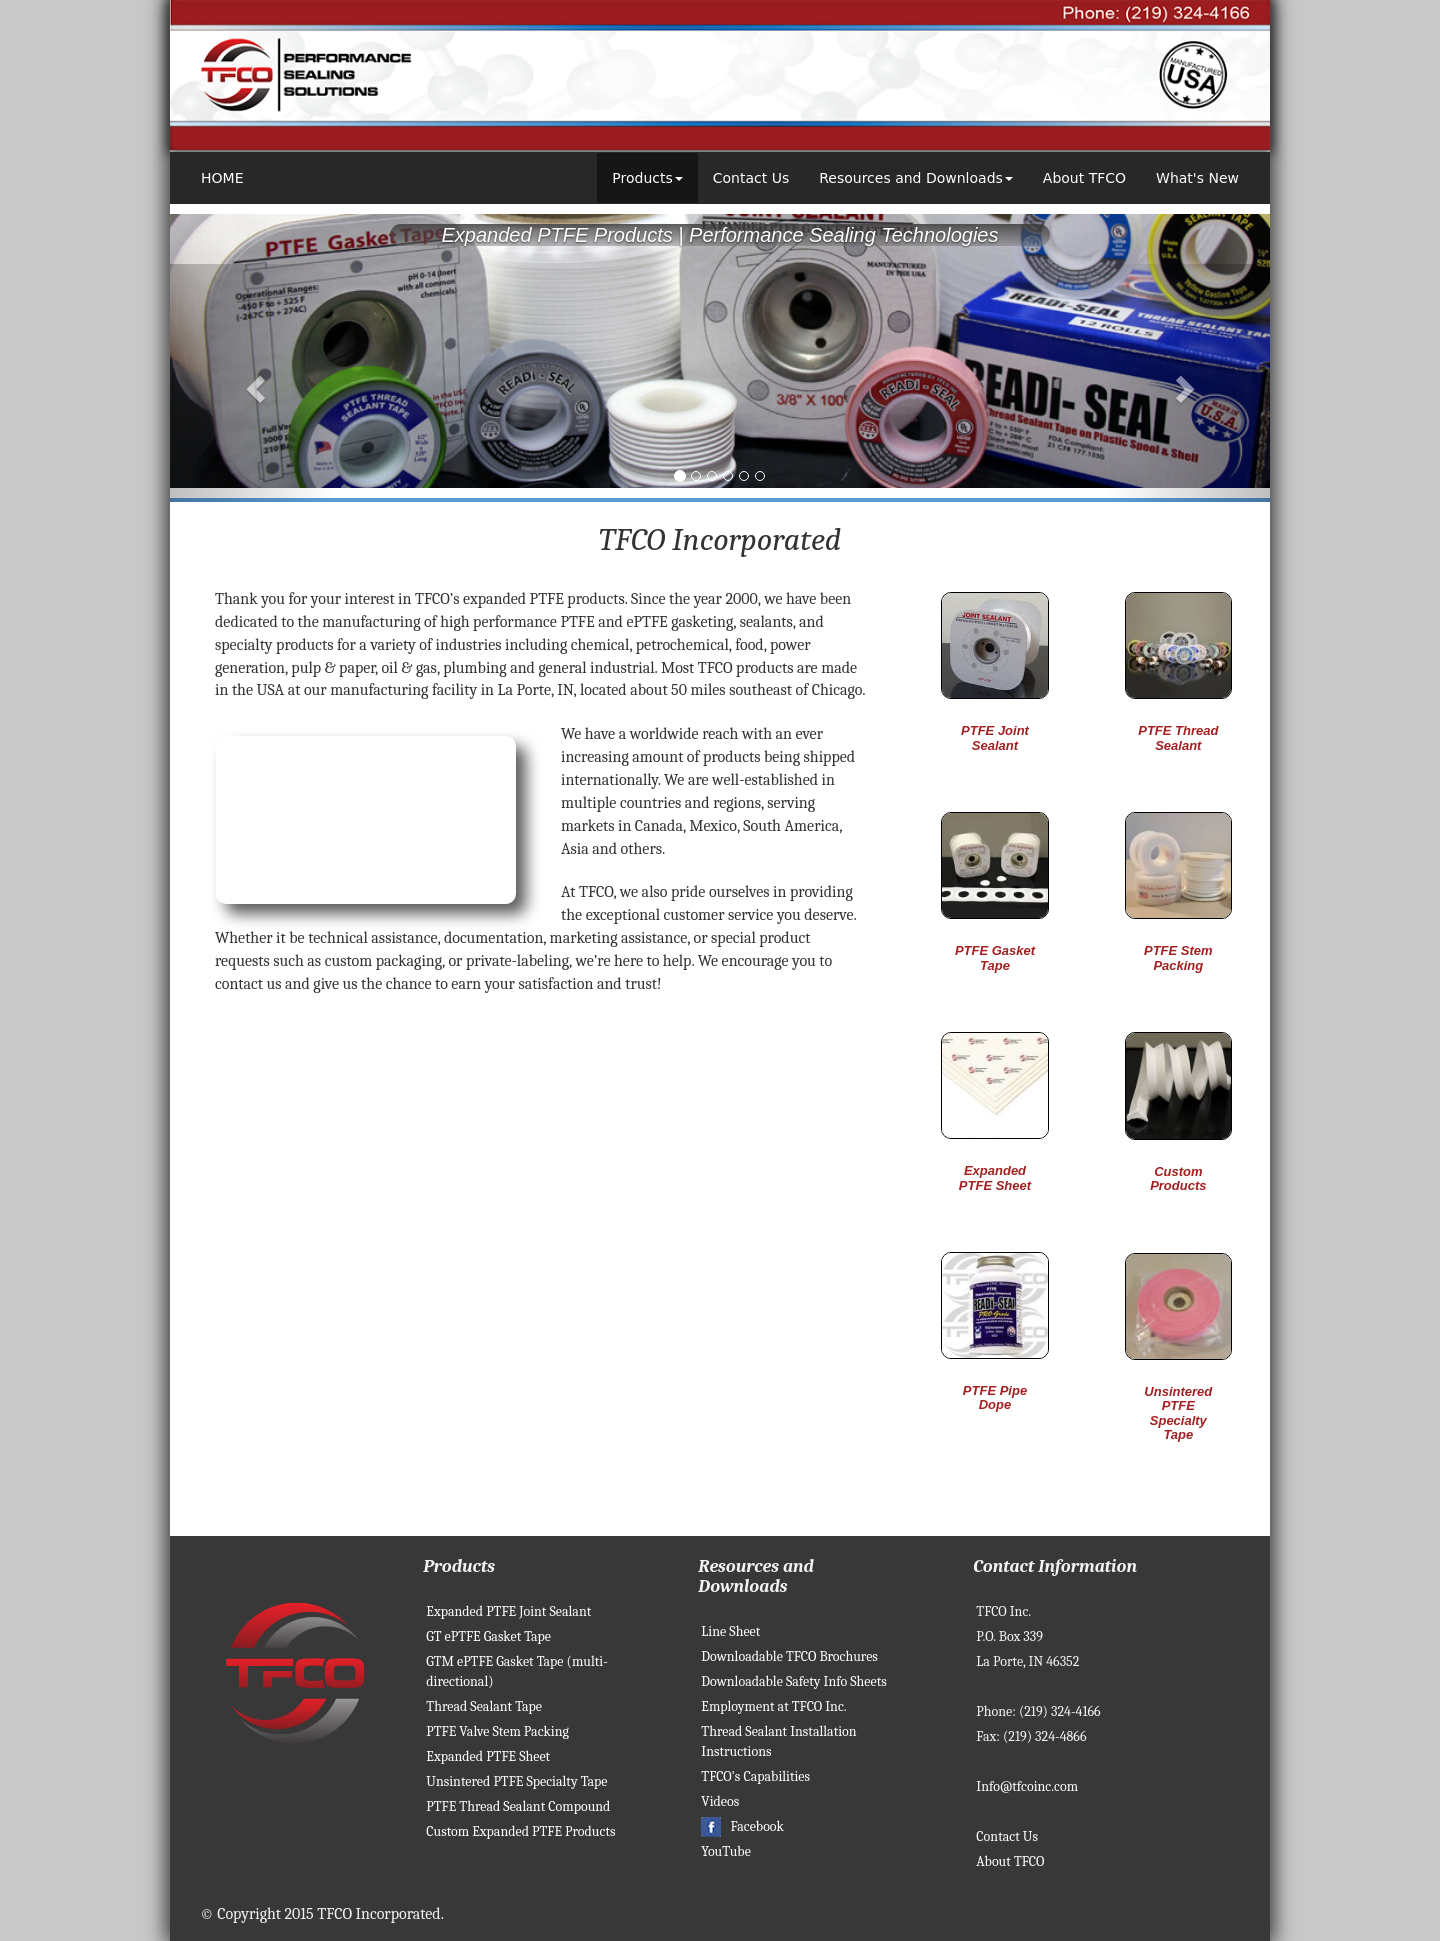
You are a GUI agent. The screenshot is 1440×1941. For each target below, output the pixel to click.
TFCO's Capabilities (755, 1776)
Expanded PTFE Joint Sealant (508, 1611)
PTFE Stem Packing (1178, 957)
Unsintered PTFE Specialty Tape (1178, 1413)
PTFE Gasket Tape (995, 957)
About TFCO (1084, 178)
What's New (1197, 178)
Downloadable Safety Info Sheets (793, 1681)
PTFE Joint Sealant (995, 737)
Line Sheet (730, 1631)
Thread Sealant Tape (484, 1706)
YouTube (726, 1851)
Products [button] (647, 178)
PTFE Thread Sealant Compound (518, 1806)
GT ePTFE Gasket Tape (488, 1636)
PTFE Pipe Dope (995, 1397)
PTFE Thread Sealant (1178, 737)
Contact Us (751, 178)
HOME (222, 178)
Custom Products (1178, 1178)
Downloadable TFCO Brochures (789, 1656)
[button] (252, 383)
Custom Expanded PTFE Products (520, 1831)
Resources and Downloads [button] (916, 178)
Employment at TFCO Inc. (773, 1706)
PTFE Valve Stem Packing (497, 1731)
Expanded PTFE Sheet (995, 1177)
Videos (720, 1801)
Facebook (742, 1826)
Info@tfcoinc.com (1027, 1786)
